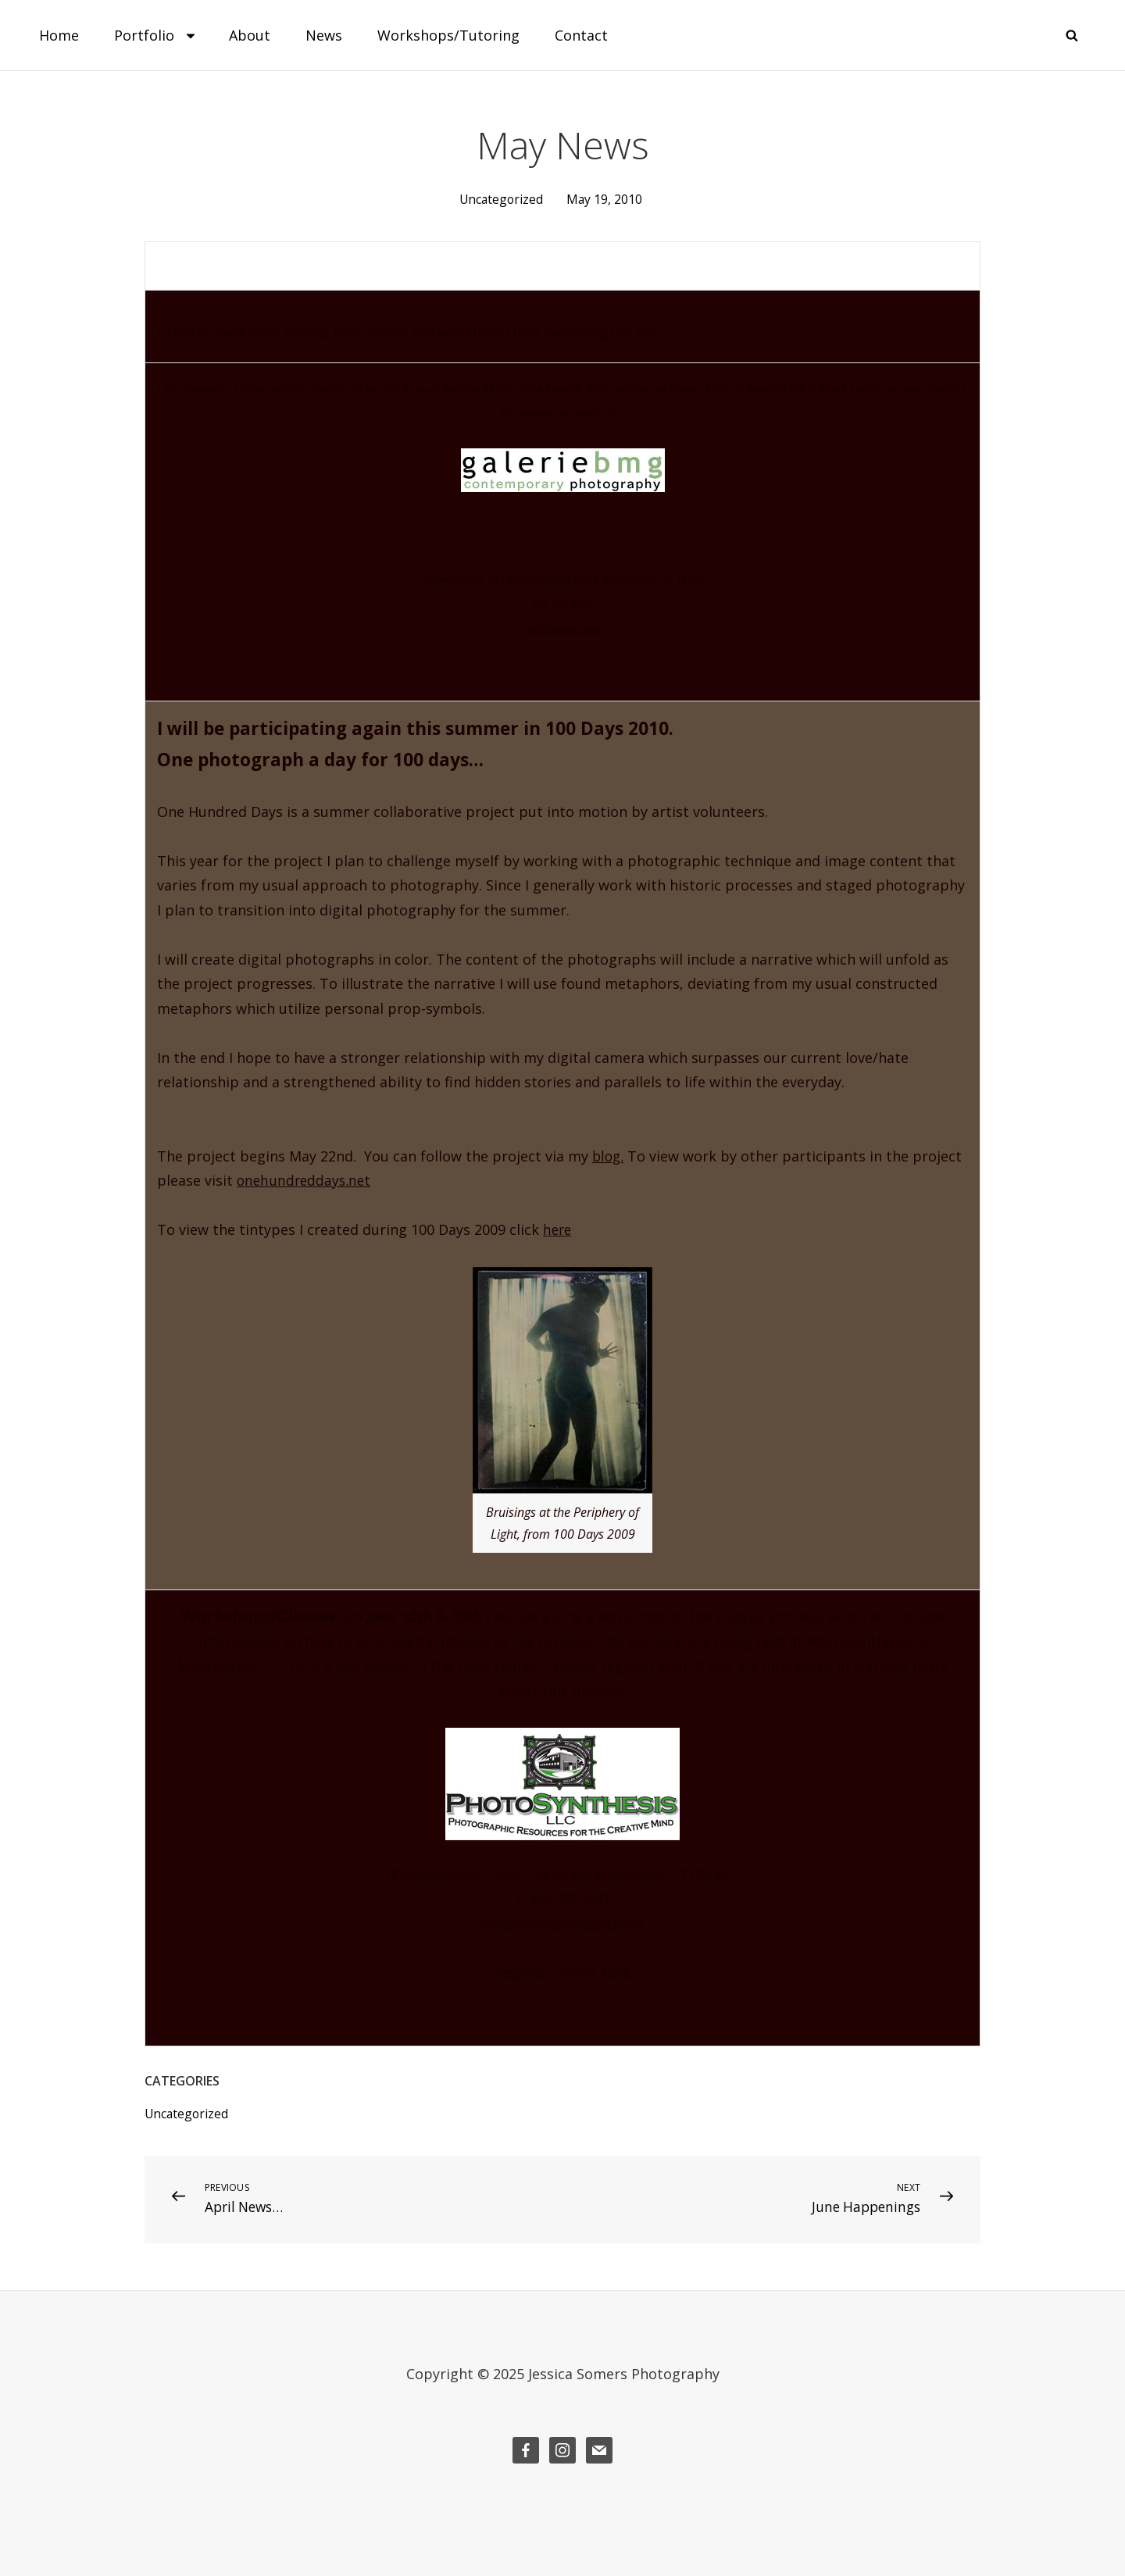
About (249, 35)
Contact (581, 35)
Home (59, 35)
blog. (609, 1155)
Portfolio (156, 35)
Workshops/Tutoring (448, 35)
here (558, 1229)
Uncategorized (501, 199)
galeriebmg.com (562, 629)
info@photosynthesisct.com (562, 1923)
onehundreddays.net (306, 1180)
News (323, 35)
